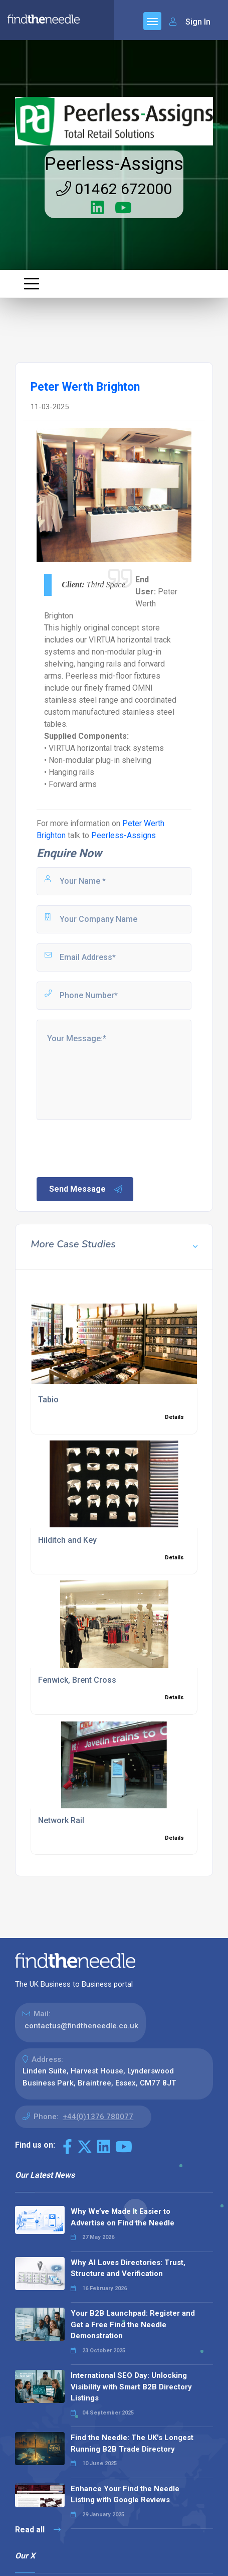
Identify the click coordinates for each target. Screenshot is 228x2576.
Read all (38, 2529)
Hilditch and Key (67, 1540)
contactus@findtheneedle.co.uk (81, 2025)
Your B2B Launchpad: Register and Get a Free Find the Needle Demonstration (133, 2324)
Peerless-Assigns (114, 164)
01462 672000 (114, 189)
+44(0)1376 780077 (98, 2116)
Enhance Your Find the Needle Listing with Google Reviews (125, 2494)
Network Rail (61, 1820)
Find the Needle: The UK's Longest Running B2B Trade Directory (132, 2443)
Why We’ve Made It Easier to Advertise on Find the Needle (122, 2217)
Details (174, 1417)
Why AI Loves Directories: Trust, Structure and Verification (128, 2268)
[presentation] (111, 1147)
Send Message (86, 1189)
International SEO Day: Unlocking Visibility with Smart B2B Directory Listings (131, 2386)
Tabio (48, 1399)
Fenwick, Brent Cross (77, 1680)
